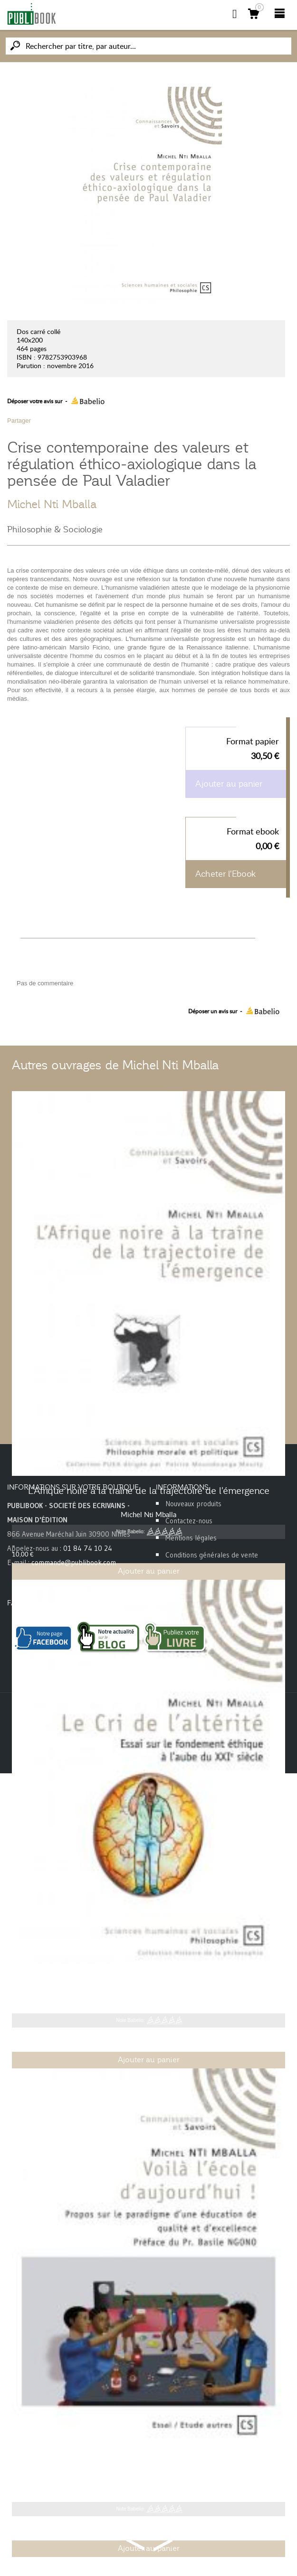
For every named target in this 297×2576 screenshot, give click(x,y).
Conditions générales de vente (211, 1554)
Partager (19, 420)
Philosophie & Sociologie (55, 529)
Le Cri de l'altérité (148, 1979)
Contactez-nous (188, 1520)
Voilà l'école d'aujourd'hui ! (148, 2468)
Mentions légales (191, 1537)
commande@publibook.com (73, 1562)
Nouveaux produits (193, 1503)
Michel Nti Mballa (52, 504)
